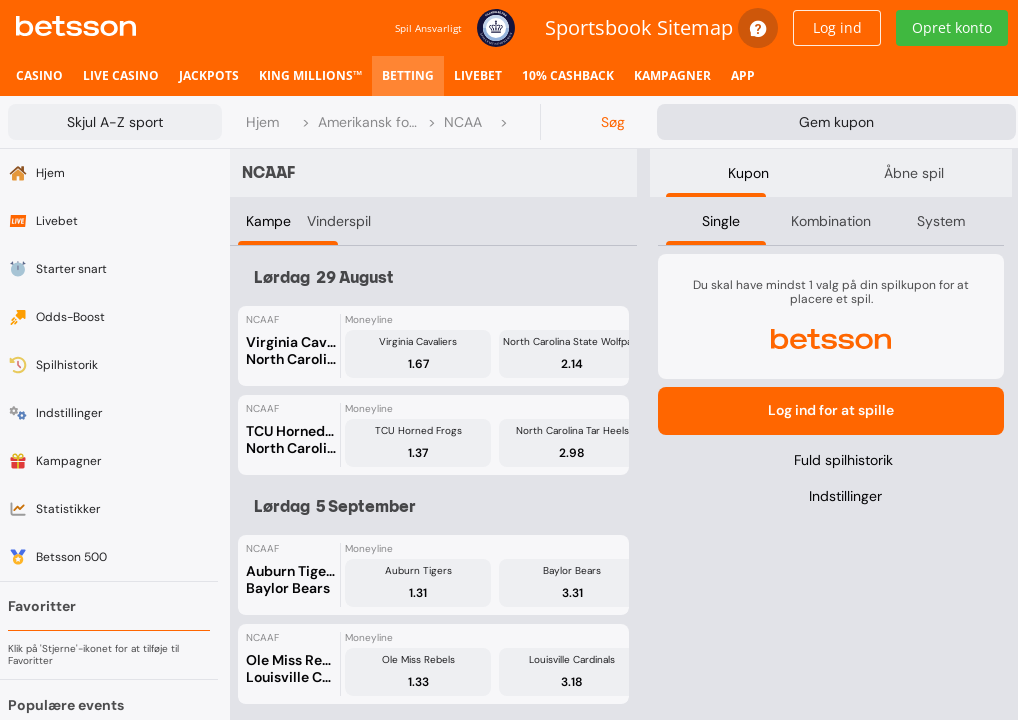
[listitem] (39, 76)
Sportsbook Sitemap (639, 27)
